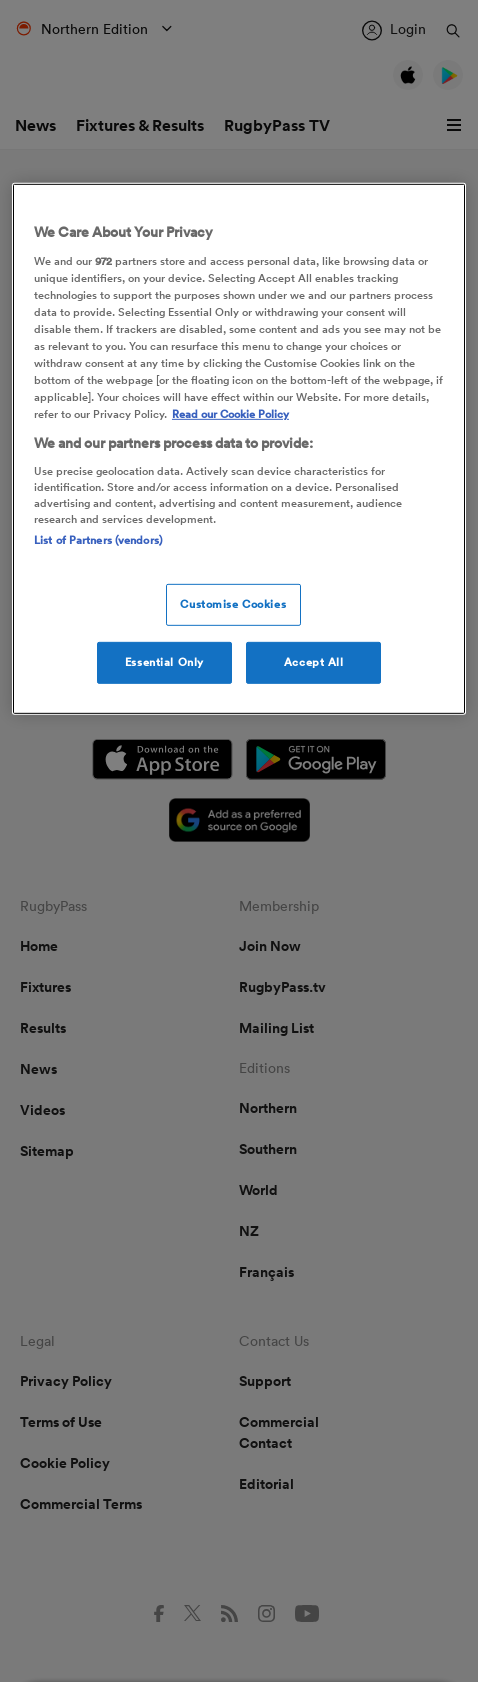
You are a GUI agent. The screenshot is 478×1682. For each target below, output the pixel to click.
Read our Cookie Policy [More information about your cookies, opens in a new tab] (230, 414)
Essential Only (164, 662)
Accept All (314, 662)
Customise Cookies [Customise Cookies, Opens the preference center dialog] (233, 604)
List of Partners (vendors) (98, 540)
